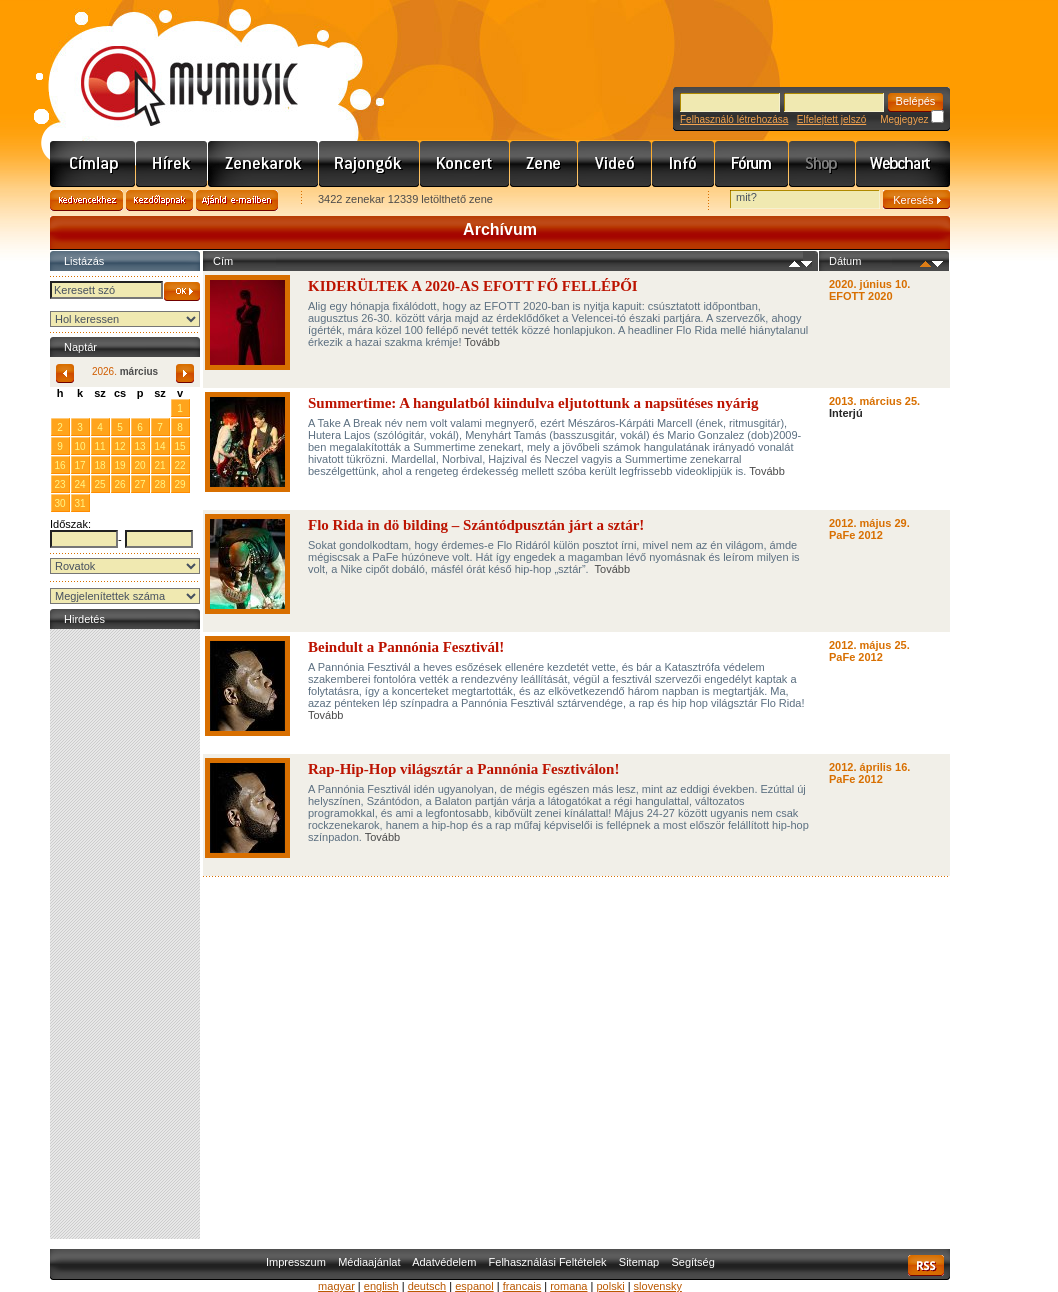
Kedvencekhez (86, 200)
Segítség (692, 1262)
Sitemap (639, 1262)
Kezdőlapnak (159, 200)
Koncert (465, 164)
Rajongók (369, 164)
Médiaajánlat (369, 1262)
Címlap (93, 164)
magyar (336, 1286)
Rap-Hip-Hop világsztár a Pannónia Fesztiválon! (463, 769)
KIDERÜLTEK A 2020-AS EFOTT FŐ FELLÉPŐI (473, 286)
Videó (615, 164)
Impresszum (296, 1262)
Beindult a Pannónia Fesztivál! (406, 647)
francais (522, 1286)
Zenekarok (263, 164)
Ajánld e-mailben (237, 200)
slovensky (658, 1286)
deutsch (427, 1286)
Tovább (481, 342)
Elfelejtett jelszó (831, 119)
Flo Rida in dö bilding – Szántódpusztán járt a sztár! (478, 525)
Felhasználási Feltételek (548, 1262)
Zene (544, 164)
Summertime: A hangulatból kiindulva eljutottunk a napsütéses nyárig (533, 403)
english (381, 1286)
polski (610, 1286)
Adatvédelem (444, 1262)
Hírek (172, 164)
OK (182, 291)
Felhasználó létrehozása (734, 119)
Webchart (903, 164)
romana (568, 1286)
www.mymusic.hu (172, 65)
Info (683, 164)
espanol (474, 1286)
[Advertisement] (125, 934)
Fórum (752, 164)
